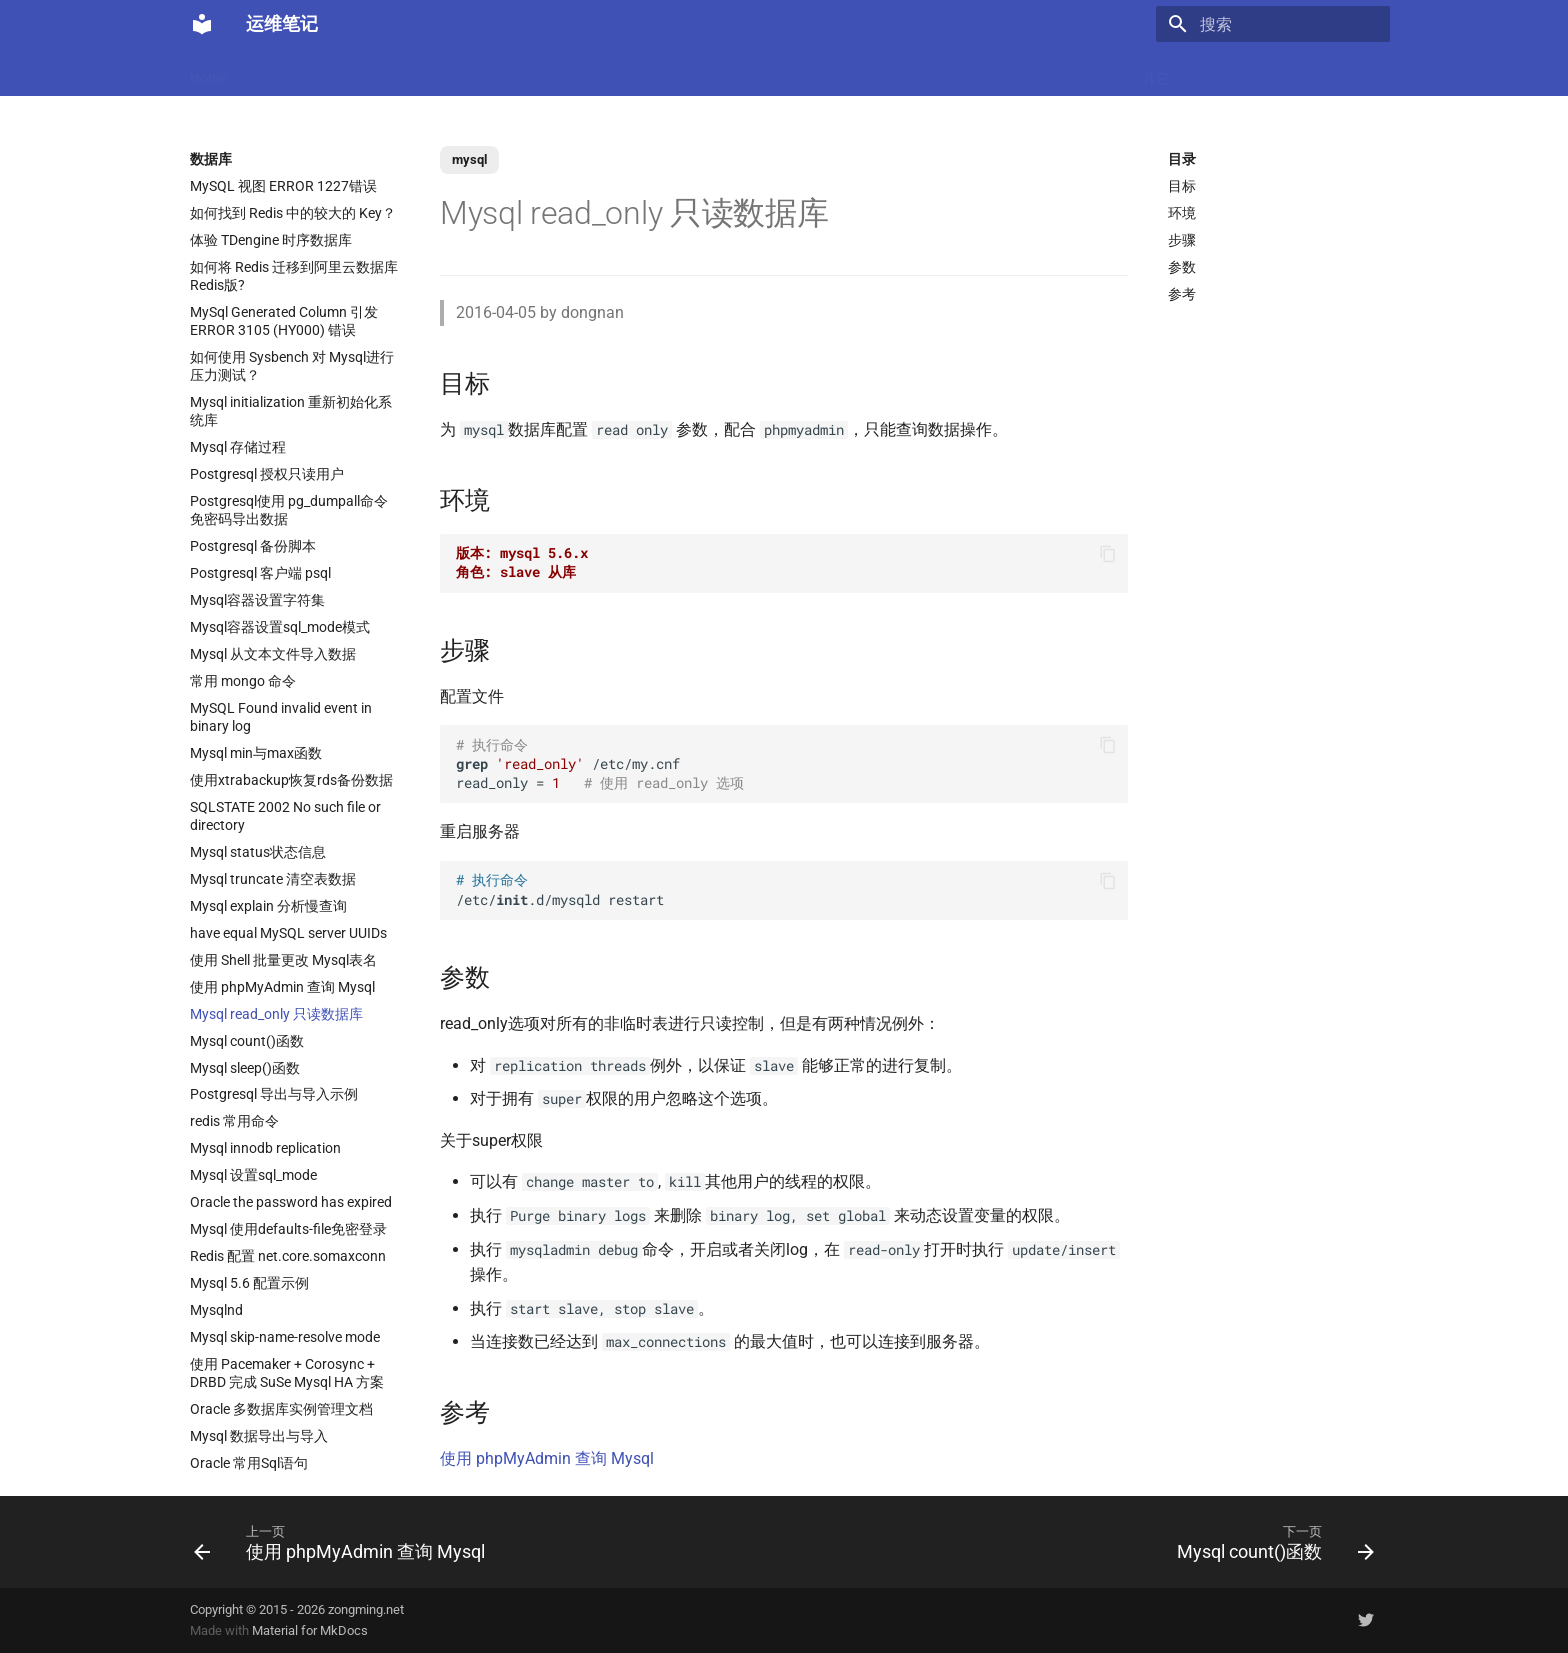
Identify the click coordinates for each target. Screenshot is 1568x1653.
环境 (1182, 213)
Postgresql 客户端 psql (260, 573)
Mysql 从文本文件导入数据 (273, 654)
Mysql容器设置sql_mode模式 (280, 627)
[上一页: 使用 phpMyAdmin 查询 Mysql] (345, 1542)
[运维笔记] (202, 24)
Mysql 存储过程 (238, 447)
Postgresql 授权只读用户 (267, 474)
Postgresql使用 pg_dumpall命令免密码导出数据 (289, 510)
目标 (1182, 186)
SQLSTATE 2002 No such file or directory (285, 816)
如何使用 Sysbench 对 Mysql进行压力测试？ (292, 366)
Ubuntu (765, 72)
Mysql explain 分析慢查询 (268, 906)
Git (970, 72)
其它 (1156, 72)
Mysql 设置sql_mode (253, 1175)
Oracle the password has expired (291, 1202)
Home (208, 72)
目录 (1182, 159)
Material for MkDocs (310, 1630)
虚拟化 (565, 72)
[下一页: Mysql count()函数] (1270, 1542)
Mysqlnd (216, 1310)
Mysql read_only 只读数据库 (276, 1014)
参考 (1182, 294)
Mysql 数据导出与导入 (259, 1436)
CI (874, 72)
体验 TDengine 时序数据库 (271, 240)
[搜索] (1273, 24)
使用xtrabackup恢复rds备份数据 (291, 780)
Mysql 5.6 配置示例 (249, 1283)
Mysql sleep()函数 (245, 1068)
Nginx (630, 72)
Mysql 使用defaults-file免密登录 (288, 1229)
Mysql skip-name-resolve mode (285, 1337)
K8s (448, 72)
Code (502, 72)
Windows (1087, 72)
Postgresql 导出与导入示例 (274, 1094)
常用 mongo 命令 (243, 681)
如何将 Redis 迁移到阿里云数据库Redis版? (294, 276)
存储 (1019, 72)
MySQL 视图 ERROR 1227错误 (283, 186)
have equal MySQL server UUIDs (288, 933)
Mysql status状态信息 (258, 852)
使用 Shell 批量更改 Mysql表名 (283, 960)
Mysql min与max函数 (256, 753)
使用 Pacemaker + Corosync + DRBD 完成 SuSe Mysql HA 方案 (287, 1373)
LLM (267, 72)
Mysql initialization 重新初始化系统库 (291, 411)
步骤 (1182, 240)
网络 (828, 72)
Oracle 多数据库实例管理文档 (281, 1409)
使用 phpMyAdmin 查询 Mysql (282, 987)
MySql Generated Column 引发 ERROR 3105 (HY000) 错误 (284, 321)
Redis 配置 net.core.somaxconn (288, 1256)
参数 (1182, 267)
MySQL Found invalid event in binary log (281, 717)
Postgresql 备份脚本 (253, 546)
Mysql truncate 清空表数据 (273, 879)
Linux (393, 72)
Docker (328, 72)
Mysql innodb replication (265, 1148)
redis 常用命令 (234, 1121)
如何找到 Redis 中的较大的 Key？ (293, 213)
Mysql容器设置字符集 (257, 600)
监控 (921, 72)
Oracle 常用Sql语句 (249, 1463)
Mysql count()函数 (247, 1041)
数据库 (695, 72)
